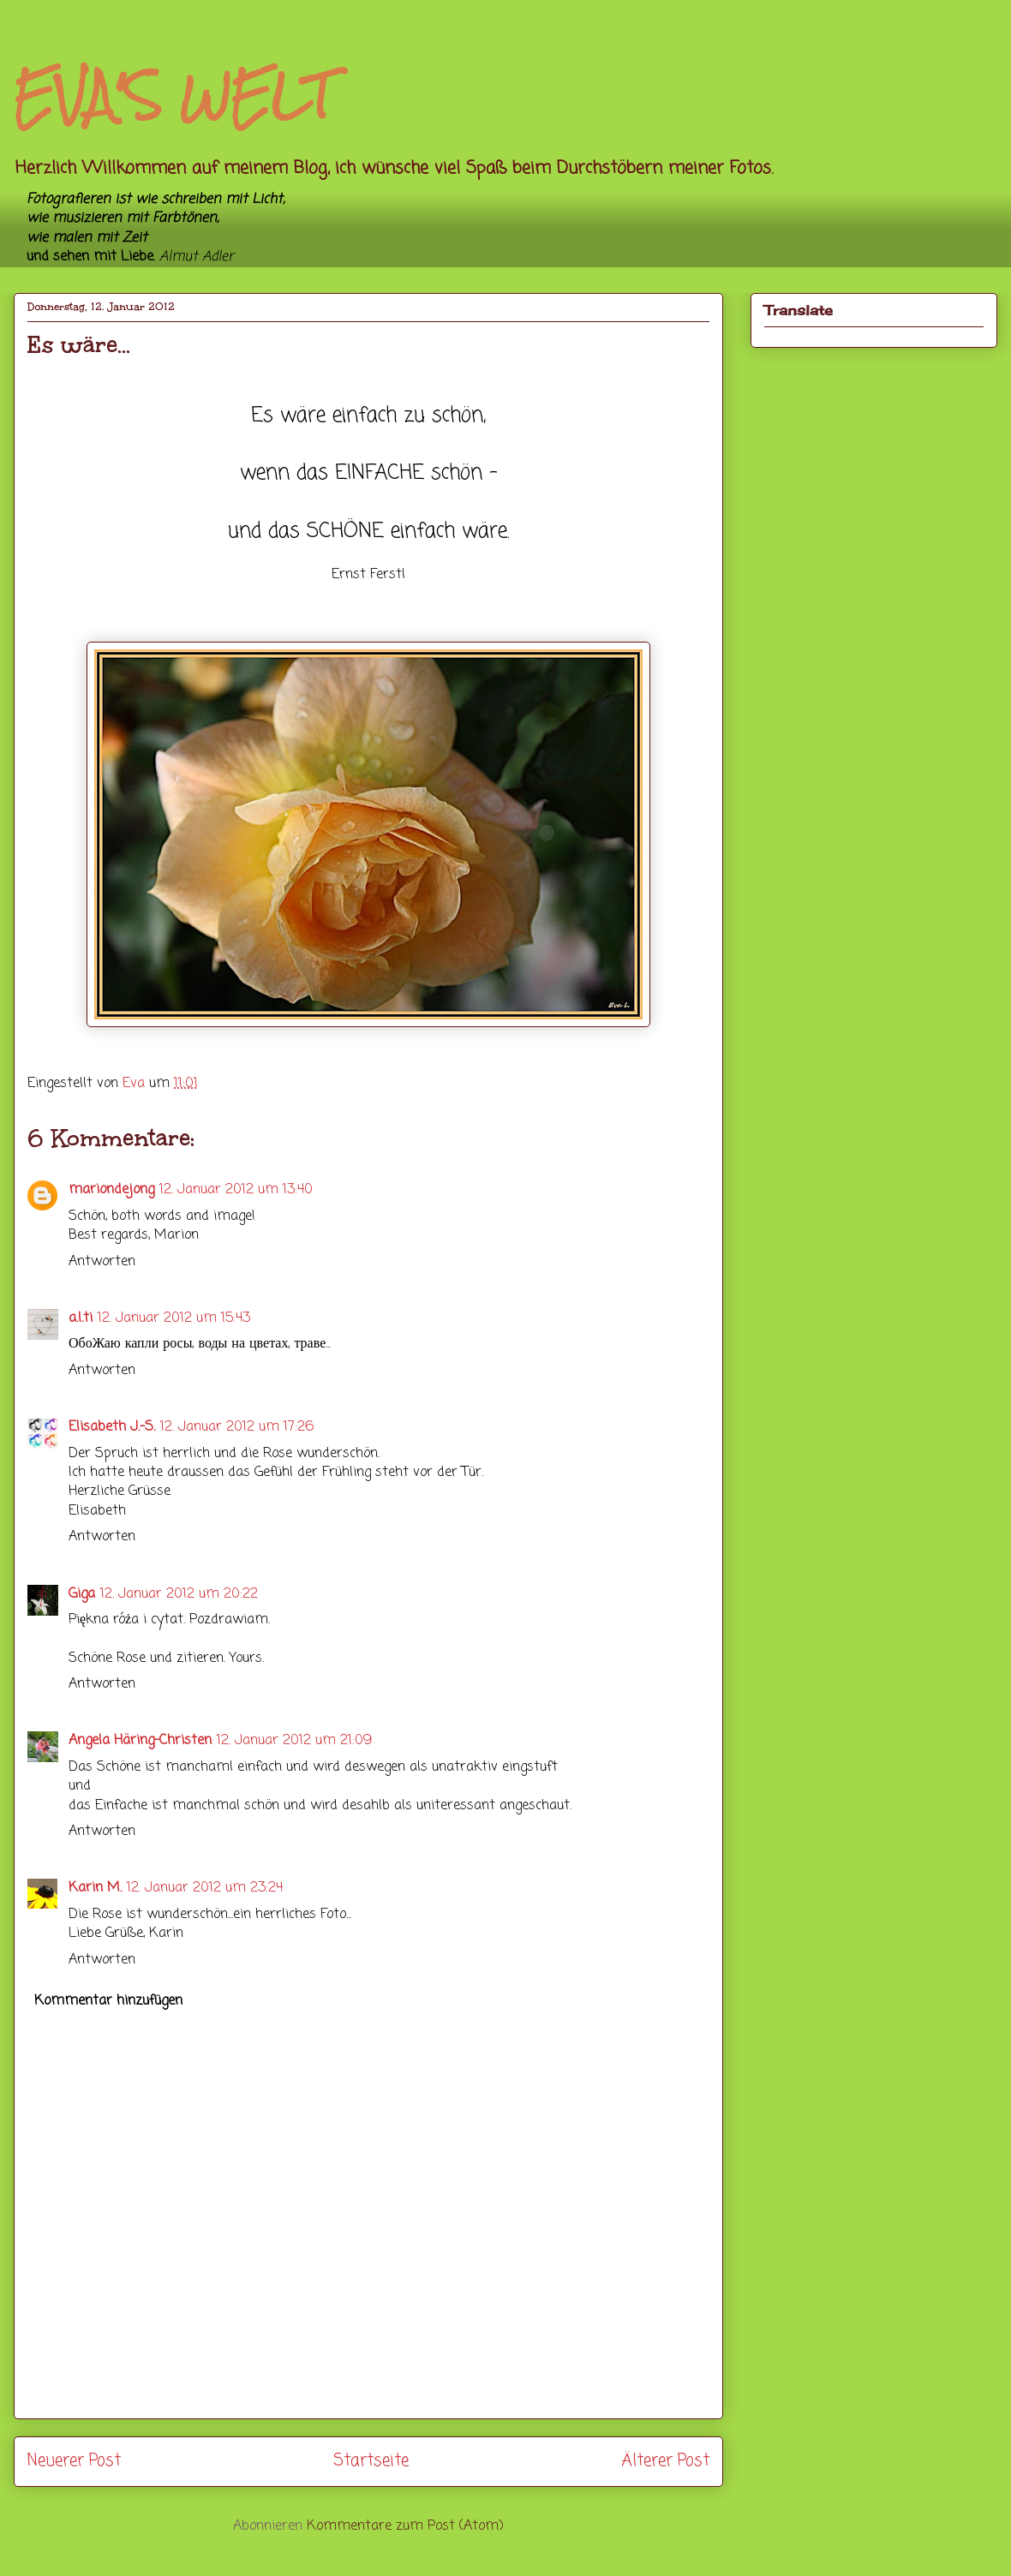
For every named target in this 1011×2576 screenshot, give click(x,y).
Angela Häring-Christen (140, 1740)
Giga (82, 1594)
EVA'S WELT (173, 95)
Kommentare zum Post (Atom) (405, 2526)
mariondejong (111, 1190)
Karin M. (95, 1888)
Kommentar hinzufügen (108, 2001)
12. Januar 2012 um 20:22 (179, 1594)
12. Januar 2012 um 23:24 (205, 1888)
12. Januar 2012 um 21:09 (294, 1740)
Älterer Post (665, 2460)
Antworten (102, 1262)
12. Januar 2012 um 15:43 (174, 1318)
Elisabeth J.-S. (112, 1427)
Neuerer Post (74, 2460)
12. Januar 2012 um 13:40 (236, 1190)
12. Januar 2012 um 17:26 (237, 1427)
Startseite (371, 2460)
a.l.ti (81, 1318)
